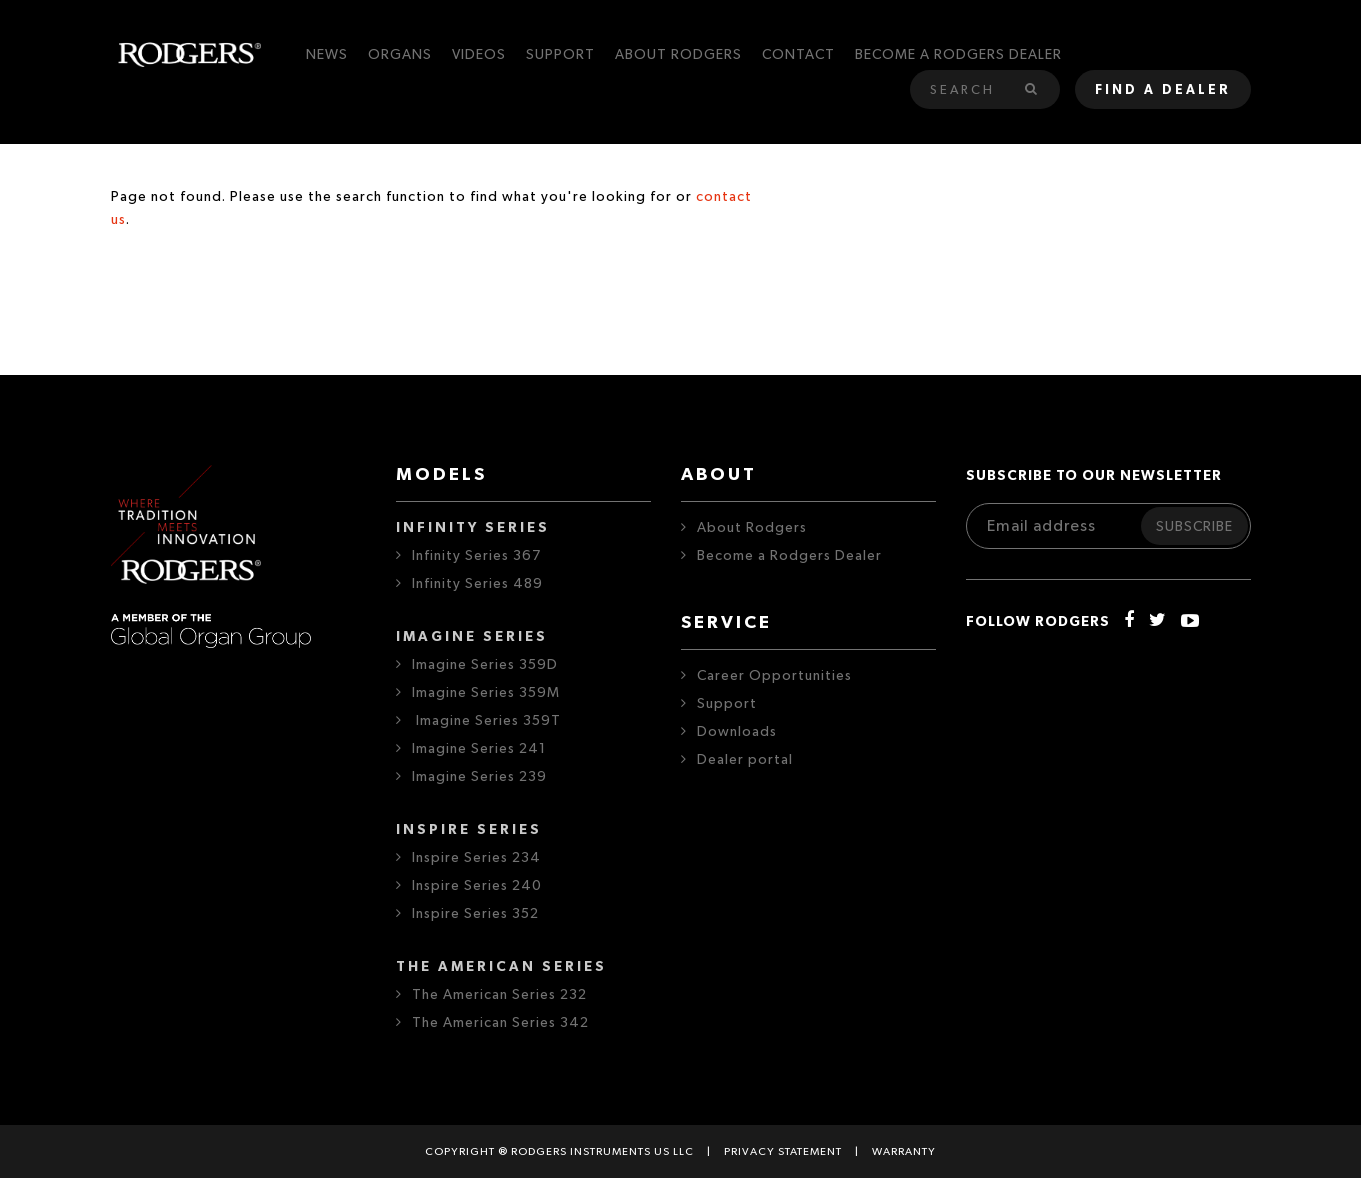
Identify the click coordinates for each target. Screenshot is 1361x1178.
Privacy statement (783, 1151)
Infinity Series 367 (476, 556)
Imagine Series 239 (479, 777)
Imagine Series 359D (485, 665)
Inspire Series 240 (477, 886)
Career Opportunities (774, 676)
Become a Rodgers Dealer (789, 556)
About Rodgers (752, 528)
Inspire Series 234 (476, 858)
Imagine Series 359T (486, 721)
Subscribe (1194, 527)
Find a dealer (1163, 90)
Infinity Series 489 (477, 584)
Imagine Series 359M (486, 693)
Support (727, 704)
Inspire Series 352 (475, 914)
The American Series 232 (499, 995)
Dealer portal (745, 760)
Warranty (904, 1151)
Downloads (737, 732)
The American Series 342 (500, 1023)
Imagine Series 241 (479, 749)
